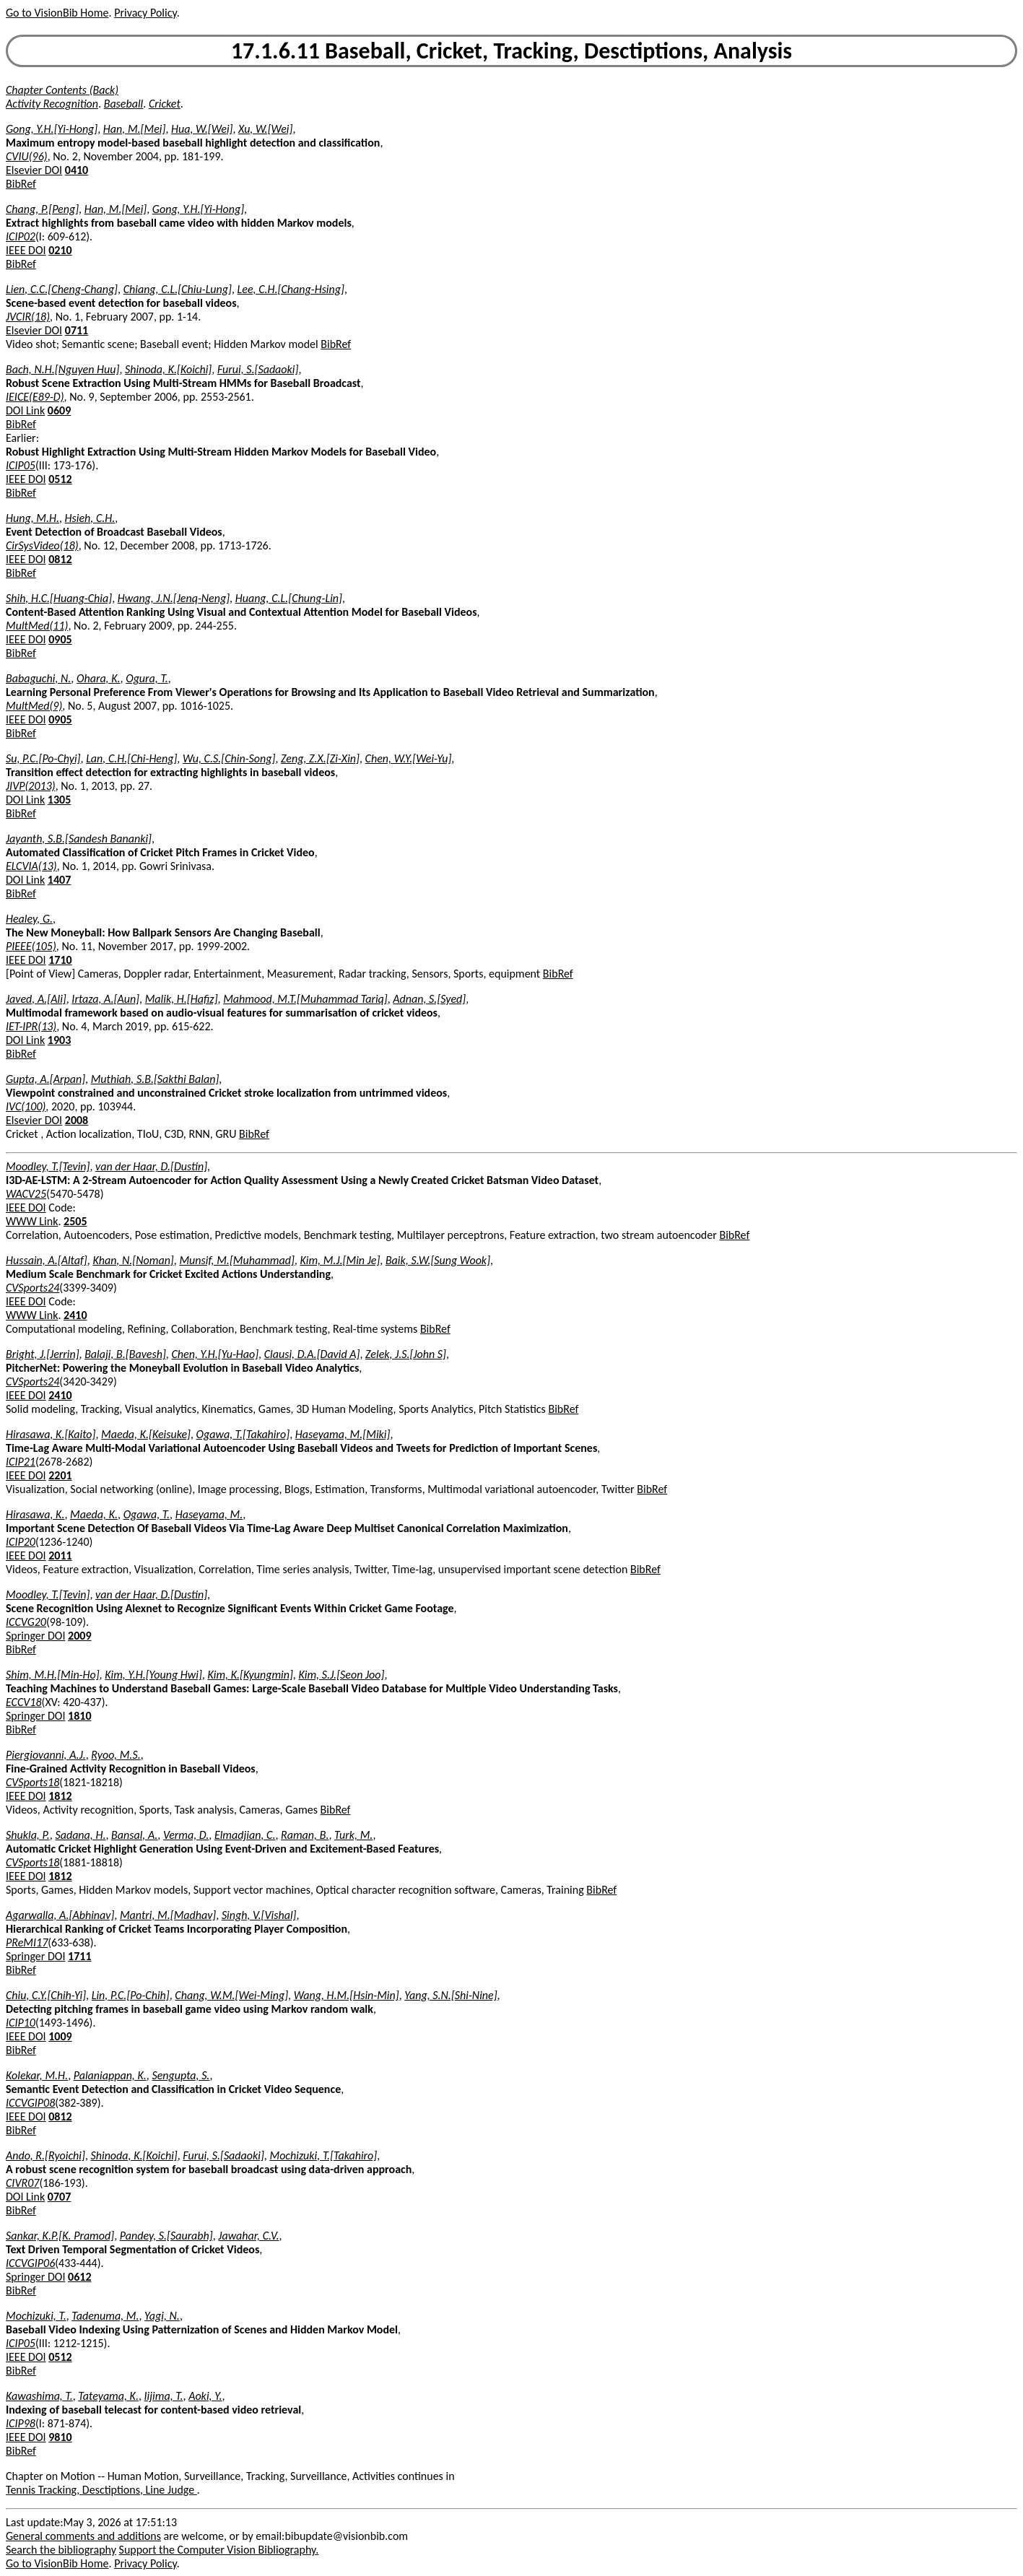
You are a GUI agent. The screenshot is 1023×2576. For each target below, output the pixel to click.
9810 (59, 2437)
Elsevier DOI (34, 170)
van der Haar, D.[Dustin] (151, 1166)
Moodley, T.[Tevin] (48, 1166)
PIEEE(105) (31, 946)
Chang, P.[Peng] (42, 209)
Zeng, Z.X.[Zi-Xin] (320, 758)
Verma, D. (186, 1835)
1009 (59, 2036)
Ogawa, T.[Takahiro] (243, 1434)
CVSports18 (32, 1782)
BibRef (21, 184)
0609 (59, 410)
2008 (76, 1120)
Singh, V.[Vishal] (259, 1915)
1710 (59, 960)
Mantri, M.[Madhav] (168, 1915)
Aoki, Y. (205, 2396)
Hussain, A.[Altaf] (46, 1260)
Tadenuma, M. (105, 2316)
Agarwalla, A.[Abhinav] (60, 1915)
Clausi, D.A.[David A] (312, 1354)
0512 (59, 479)
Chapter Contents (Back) (62, 90)
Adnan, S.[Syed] (429, 999)
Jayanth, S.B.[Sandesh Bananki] (79, 838)
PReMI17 (27, 1942)
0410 (76, 170)
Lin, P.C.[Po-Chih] (131, 1995)
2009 (79, 1635)
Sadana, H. (80, 1835)
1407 (59, 880)
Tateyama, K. (108, 2396)
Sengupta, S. (180, 2075)
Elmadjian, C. (245, 1835)
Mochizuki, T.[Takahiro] (323, 2155)
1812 (59, 1796)
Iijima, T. (163, 2396)
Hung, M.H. (32, 518)
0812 (59, 559)
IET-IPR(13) (31, 1026)
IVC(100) (25, 1106)
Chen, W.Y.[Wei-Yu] (408, 758)
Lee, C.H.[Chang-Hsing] (291, 289)
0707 (59, 2196)
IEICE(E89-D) (35, 397)
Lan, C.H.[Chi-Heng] (131, 758)
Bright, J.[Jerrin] (42, 1354)
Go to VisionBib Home (57, 12)
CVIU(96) (27, 156)
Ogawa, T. (146, 1514)
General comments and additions (83, 2536)
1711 (79, 1956)
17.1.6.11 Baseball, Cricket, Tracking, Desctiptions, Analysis (511, 51)
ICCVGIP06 (30, 2263)
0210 (59, 250)
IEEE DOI (26, 250)
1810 (79, 1716)
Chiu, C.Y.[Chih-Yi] (46, 1995)
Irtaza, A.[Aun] (105, 999)
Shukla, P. (28, 1835)
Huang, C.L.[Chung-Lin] (288, 598)
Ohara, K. (99, 678)
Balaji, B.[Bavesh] (125, 1354)
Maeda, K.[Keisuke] (146, 1434)
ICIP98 (20, 2423)
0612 (79, 2277)
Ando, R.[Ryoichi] (45, 2155)
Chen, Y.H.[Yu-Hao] (214, 1354)
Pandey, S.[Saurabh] (166, 2235)
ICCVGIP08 (30, 2103)
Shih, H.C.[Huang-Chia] (59, 598)
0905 (59, 639)
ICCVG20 (26, 1622)
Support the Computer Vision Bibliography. (219, 2550)
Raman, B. (304, 1835)
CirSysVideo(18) (42, 545)
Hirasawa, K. (35, 1514)
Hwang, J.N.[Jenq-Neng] (174, 598)
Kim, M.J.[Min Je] (340, 1260)
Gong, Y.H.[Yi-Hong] (51, 129)
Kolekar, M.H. (37, 2075)
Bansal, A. (134, 1835)
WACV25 (26, 1194)
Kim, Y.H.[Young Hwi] (153, 1674)
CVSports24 (32, 1287)
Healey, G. (29, 919)
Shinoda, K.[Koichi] (168, 369)
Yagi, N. (162, 2316)
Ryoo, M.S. (115, 1755)
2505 (75, 1221)
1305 (59, 799)
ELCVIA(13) (31, 866)
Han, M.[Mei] (134, 129)
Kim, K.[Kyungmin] (249, 1674)
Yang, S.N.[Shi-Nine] (450, 1995)
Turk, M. (353, 1835)
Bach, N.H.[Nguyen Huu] (62, 369)
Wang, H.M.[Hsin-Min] (346, 1995)
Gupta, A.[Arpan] (45, 1079)
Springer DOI (35, 1635)
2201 (59, 1475)
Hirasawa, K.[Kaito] (50, 1434)
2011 (59, 1555)
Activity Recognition (52, 103)
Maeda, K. (94, 1514)
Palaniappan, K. (110, 2075)
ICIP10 (20, 2022)
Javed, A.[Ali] (36, 999)
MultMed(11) (37, 625)
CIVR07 (22, 2183)
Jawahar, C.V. (248, 2235)
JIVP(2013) (31, 786)
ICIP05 (20, 465)
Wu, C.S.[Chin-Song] (229, 758)
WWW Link (32, 1221)
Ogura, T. (147, 678)
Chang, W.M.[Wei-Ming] (231, 1995)
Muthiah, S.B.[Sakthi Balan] (155, 1079)
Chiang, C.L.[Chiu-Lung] (177, 289)
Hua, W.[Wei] (201, 129)
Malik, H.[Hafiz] (181, 999)
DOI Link (25, 410)
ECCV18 (24, 1702)
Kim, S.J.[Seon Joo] (341, 1674)
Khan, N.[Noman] (132, 1260)
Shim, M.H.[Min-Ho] (53, 1674)
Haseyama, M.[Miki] (343, 1434)
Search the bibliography (61, 2550)
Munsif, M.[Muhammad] (236, 1260)
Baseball (124, 103)
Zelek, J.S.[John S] (405, 1354)
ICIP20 (20, 1542)
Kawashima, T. (39, 2396)
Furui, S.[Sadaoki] (258, 369)
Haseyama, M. (209, 1514)
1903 (59, 1040)
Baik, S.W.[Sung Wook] (438, 1260)
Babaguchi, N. (38, 678)
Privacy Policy (145, 12)
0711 (76, 330)
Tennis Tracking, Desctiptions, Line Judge (101, 2490)
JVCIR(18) (28, 316)
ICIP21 (20, 1461)
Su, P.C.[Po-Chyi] (43, 758)
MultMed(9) (34, 706)
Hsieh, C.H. (90, 518)
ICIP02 (20, 236)
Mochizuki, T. (36, 2316)
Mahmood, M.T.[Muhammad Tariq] (305, 999)
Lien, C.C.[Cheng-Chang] (62, 289)
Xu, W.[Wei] (265, 129)
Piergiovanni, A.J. (46, 1755)
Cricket (164, 103)
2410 (75, 1315)
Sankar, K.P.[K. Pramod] (60, 2235)
